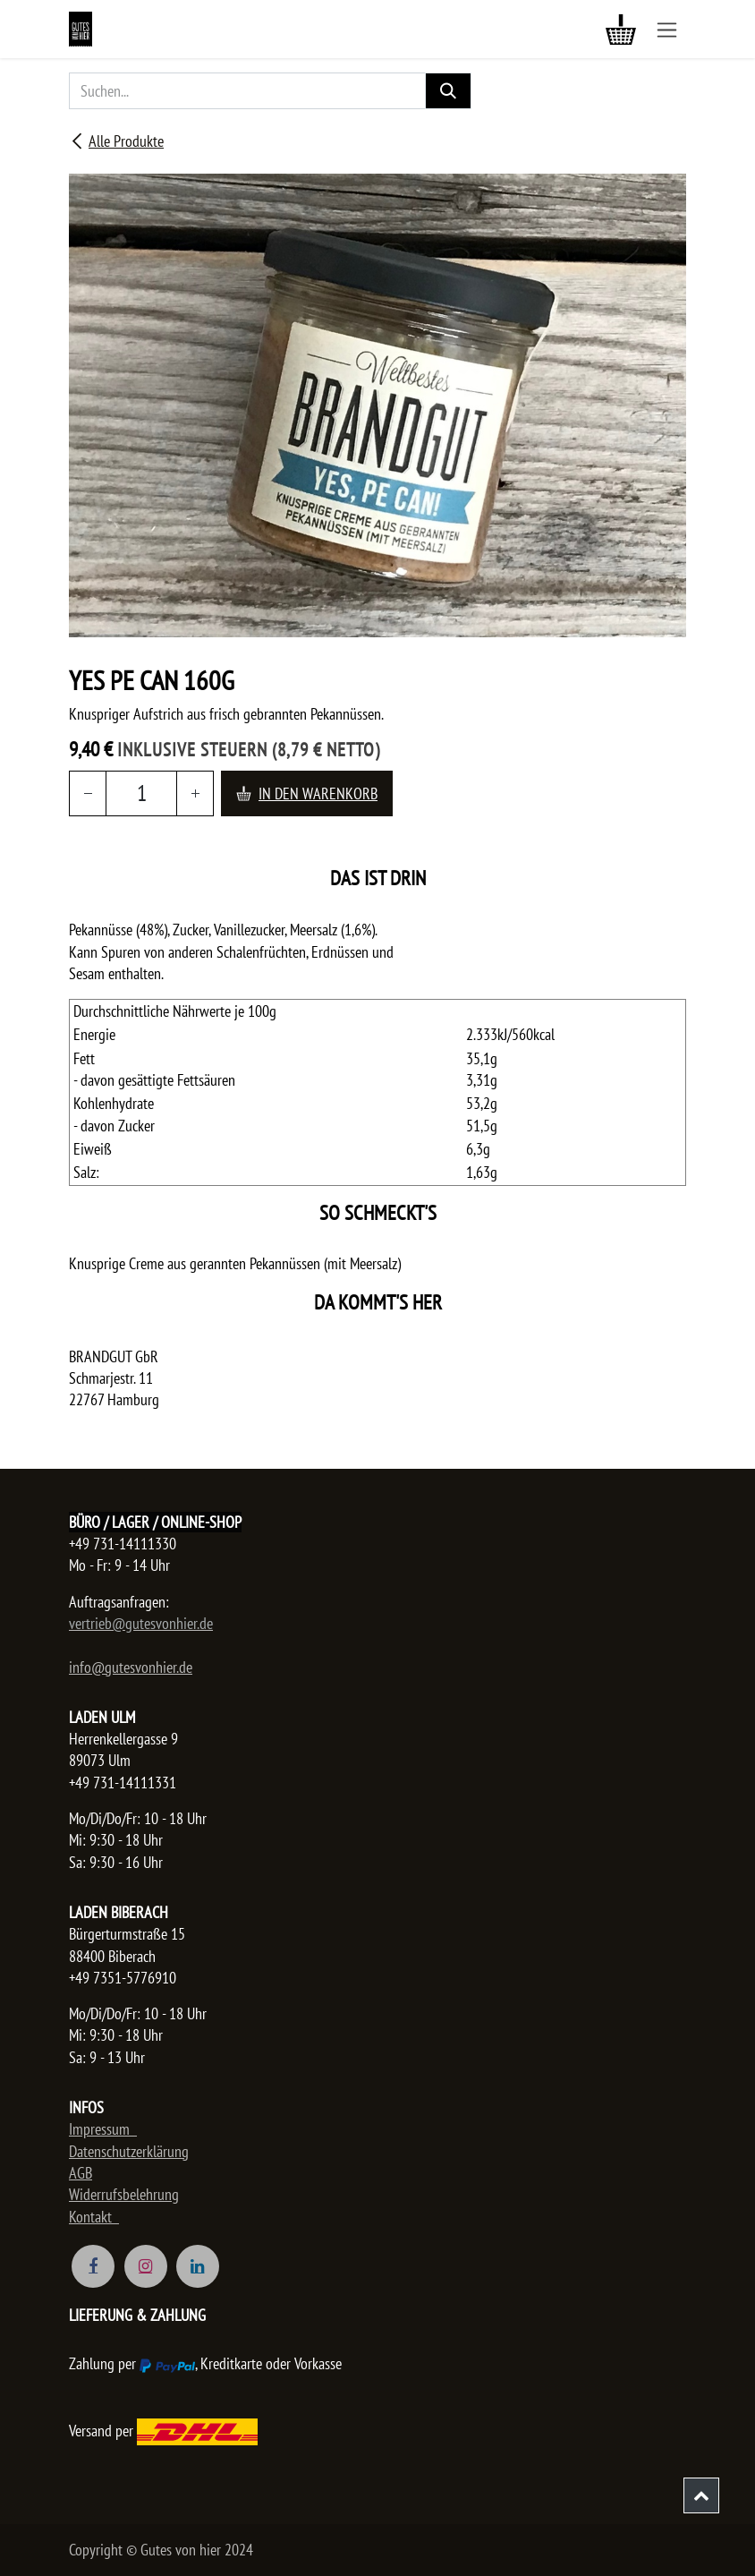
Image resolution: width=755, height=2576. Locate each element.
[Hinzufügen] (195, 793)
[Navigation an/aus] (667, 29)
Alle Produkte (116, 141)
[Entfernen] (87, 793)
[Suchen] (448, 91)
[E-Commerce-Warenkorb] (620, 29)
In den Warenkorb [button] (307, 793)
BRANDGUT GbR (113, 1356)
